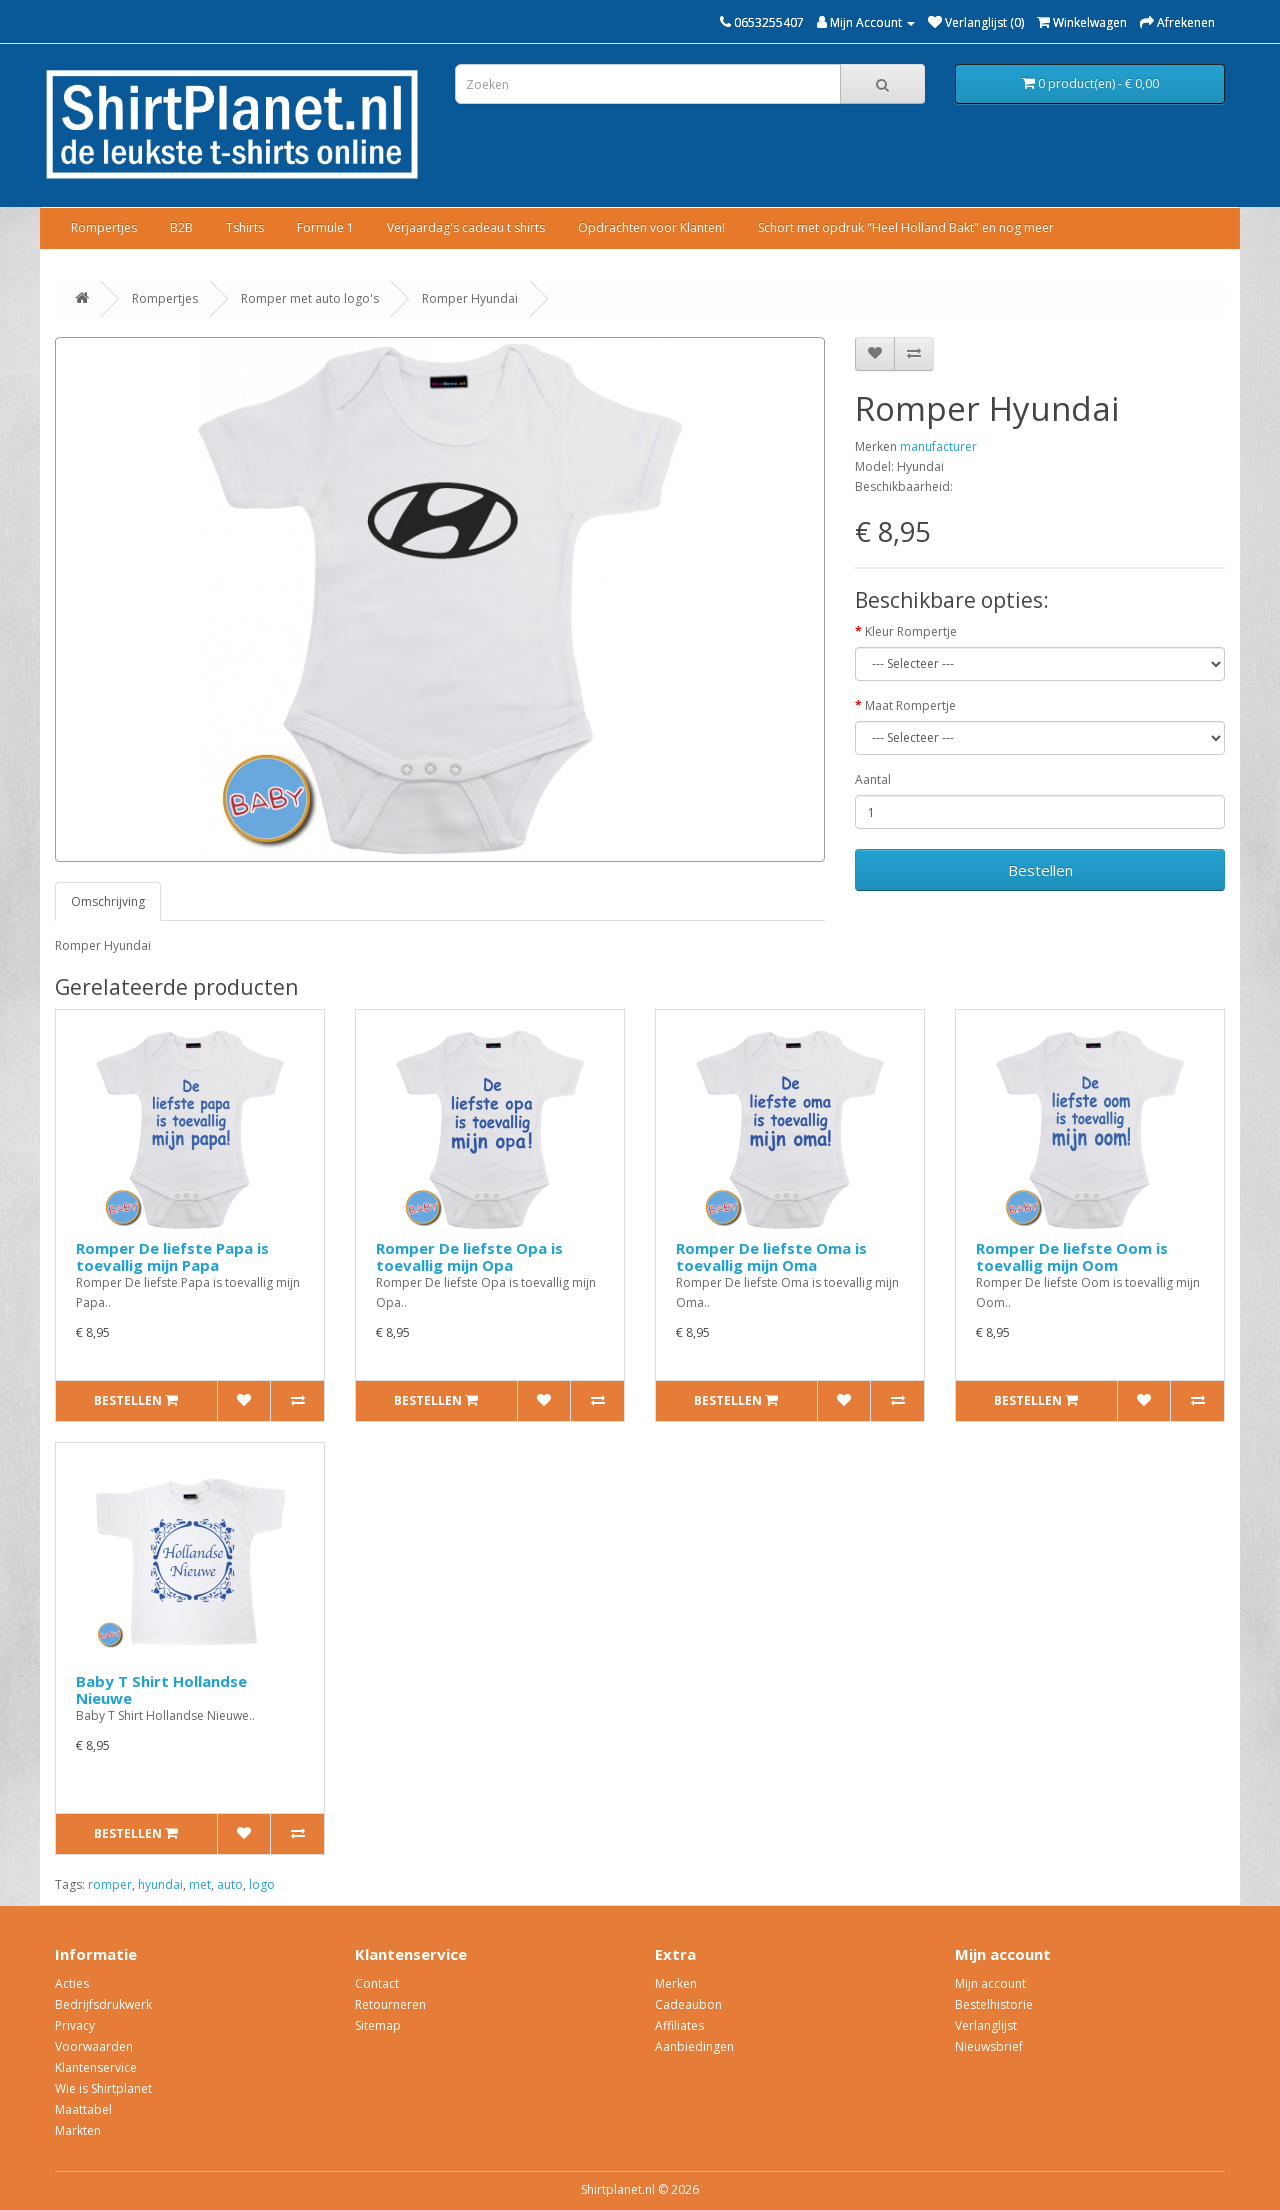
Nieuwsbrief (989, 2046)
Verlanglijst (986, 2025)
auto (230, 1884)
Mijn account (990, 1983)
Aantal (873, 779)
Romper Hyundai (470, 298)
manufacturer (938, 446)
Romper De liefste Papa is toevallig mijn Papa (172, 1256)
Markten (78, 2130)
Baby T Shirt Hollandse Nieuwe (161, 1689)
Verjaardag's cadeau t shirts (466, 227)
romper (110, 1884)
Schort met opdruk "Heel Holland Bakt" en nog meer (906, 227)
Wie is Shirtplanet (103, 2088)
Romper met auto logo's (310, 298)
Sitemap (378, 2025)
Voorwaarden (94, 2046)
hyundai (160, 1884)
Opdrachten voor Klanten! (651, 227)
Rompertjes (104, 227)
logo (262, 1884)
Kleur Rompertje (911, 631)
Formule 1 (325, 227)
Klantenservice (96, 2067)
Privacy (75, 2025)
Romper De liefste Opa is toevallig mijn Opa (469, 1256)
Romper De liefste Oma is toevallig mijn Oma (771, 1256)
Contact (377, 1983)
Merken (676, 1983)
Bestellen (1040, 870)
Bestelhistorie (994, 2004)
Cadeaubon (688, 2004)
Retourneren (390, 2004)
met (200, 1884)
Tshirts (245, 227)
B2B (181, 227)
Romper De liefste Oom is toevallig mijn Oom (1072, 1256)
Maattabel (83, 2109)
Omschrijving (108, 901)
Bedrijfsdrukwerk (103, 2004)
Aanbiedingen (694, 2046)
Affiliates (679, 2025)
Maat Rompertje (910, 705)
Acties (72, 1983)
